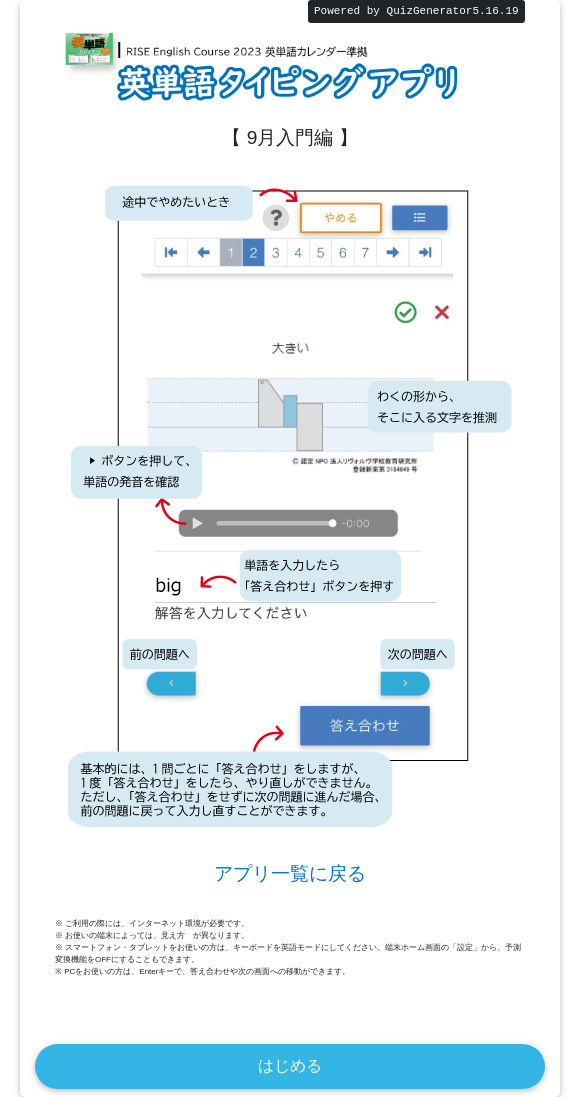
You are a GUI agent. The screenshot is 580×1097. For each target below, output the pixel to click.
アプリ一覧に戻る (290, 873)
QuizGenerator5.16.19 (453, 11)
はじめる (290, 1065)
